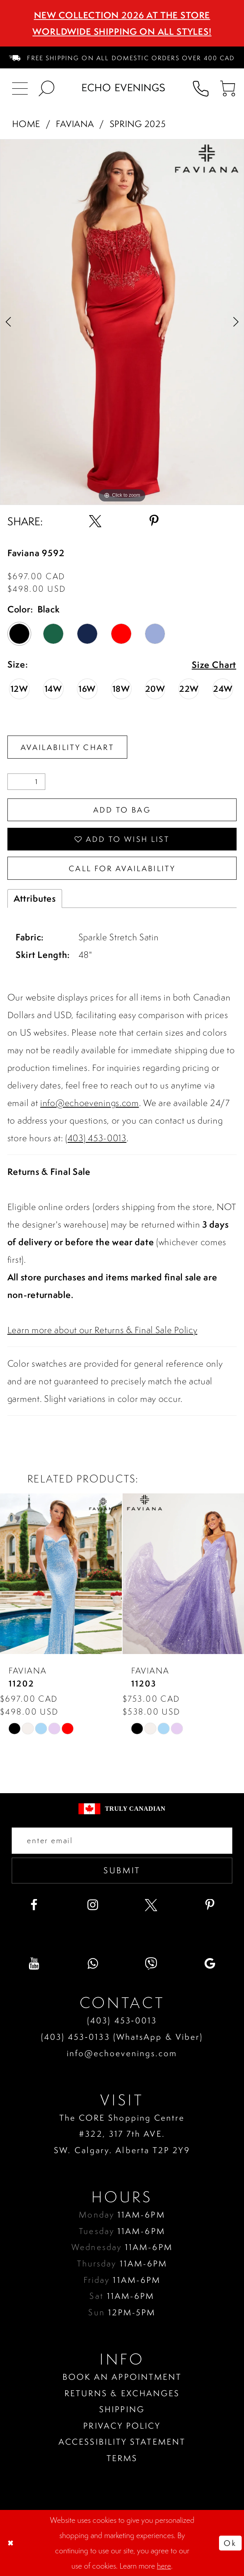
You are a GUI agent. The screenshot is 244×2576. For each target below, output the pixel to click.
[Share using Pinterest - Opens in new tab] (154, 521)
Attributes (35, 898)
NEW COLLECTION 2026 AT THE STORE (122, 15)
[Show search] (46, 87)
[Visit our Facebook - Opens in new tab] (34, 1905)
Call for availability (122, 868)
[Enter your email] (122, 1841)
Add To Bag (122, 809)
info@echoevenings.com (89, 1103)
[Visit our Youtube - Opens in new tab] (34, 1964)
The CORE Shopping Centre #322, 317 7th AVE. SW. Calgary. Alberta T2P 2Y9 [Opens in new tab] (122, 2134)
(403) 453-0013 (95, 1138)
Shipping (122, 2409)
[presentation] (61, 1573)
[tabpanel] (122, 322)
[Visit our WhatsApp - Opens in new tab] (93, 1964)
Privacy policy (121, 2425)
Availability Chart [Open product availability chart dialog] (67, 747)
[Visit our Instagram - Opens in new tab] (93, 1905)
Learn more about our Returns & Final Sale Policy (102, 1330)
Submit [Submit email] (122, 1870)
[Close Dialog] (11, 2543)
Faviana (75, 124)
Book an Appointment (122, 2377)
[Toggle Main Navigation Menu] (20, 87)
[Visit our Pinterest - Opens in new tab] (210, 1905)
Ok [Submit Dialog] (230, 2543)
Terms (122, 2458)
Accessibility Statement (122, 2441)
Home (26, 124)
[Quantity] (26, 781)
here (164, 2565)
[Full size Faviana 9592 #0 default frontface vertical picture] (122, 322)
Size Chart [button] (214, 665)
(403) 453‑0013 (122, 2020)
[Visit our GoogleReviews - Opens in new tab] (210, 1964)
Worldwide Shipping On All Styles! (122, 31)
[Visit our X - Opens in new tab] (151, 1905)
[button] (227, 87)
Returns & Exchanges (122, 2393)
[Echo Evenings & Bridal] (123, 87)
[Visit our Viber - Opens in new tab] (151, 1964)
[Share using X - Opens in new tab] (95, 521)
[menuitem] (122, 57)
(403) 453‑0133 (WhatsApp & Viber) (122, 2037)
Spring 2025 (138, 124)
